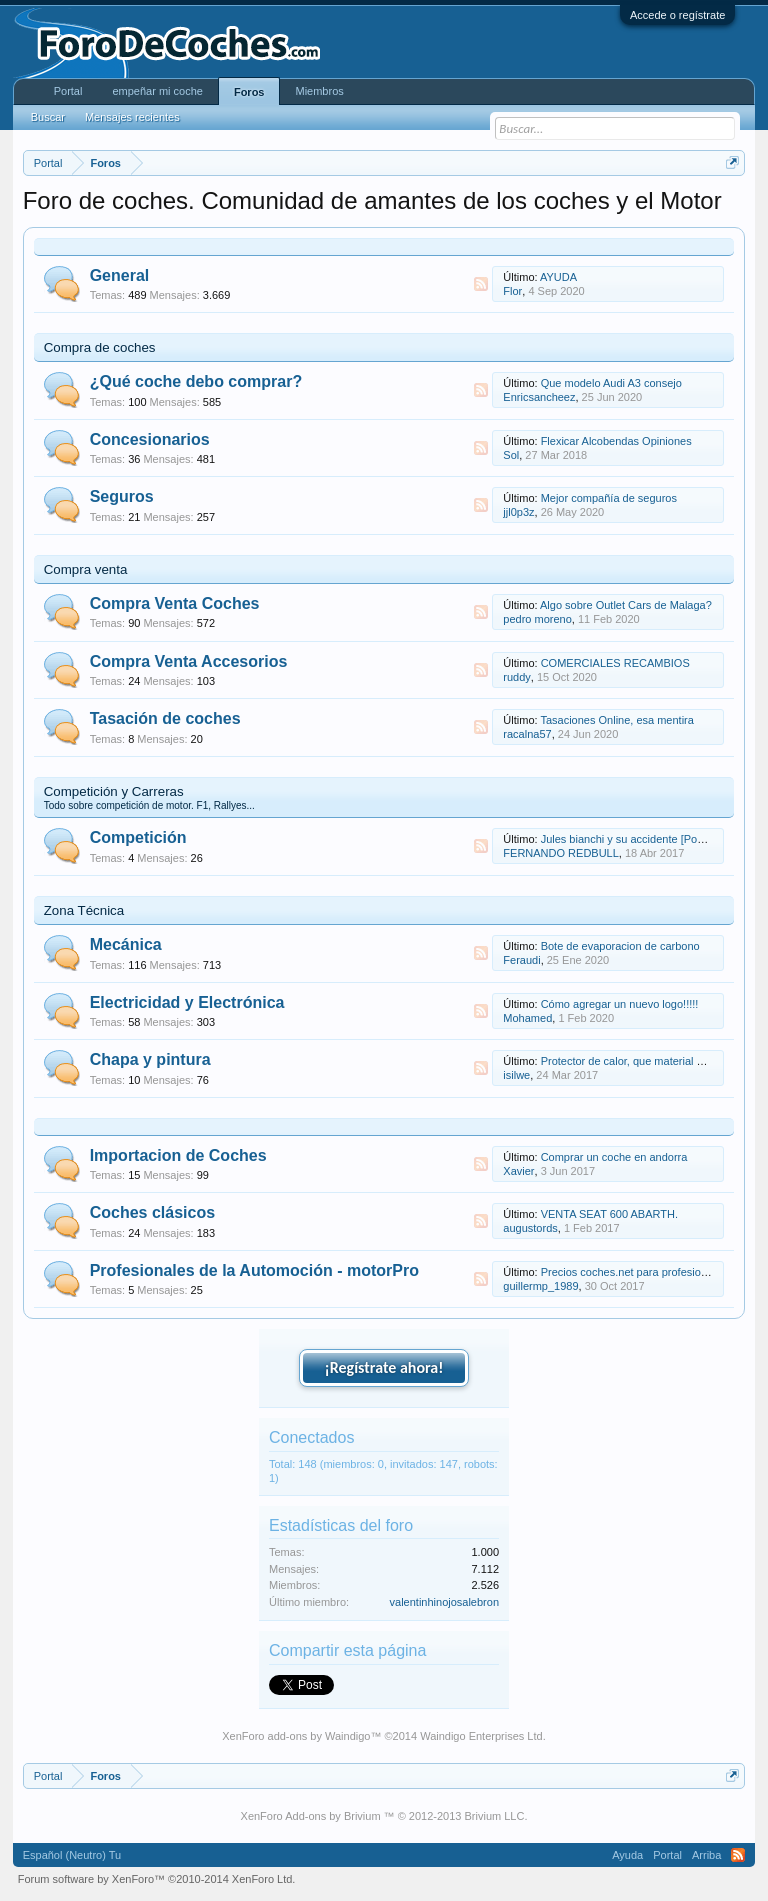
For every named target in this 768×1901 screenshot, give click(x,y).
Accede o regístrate (677, 15)
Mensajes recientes (132, 117)
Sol (511, 455)
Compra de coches (100, 347)
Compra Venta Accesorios (189, 661)
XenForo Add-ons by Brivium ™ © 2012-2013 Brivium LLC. (384, 1816)
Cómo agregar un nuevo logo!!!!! (620, 1004)
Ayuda (627, 1855)
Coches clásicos (152, 1212)
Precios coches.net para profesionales (634, 1272)
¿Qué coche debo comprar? (196, 381)
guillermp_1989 (540, 1286)
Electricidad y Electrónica (187, 1002)
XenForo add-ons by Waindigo (296, 1736)
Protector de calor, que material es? (628, 1061)
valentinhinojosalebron (444, 1602)
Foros (249, 92)
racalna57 (527, 734)
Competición (138, 837)
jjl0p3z (518, 512)
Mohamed (527, 1018)
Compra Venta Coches (175, 603)
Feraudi (521, 960)
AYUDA (558, 277)
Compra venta (86, 569)
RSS (481, 284)
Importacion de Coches (178, 1155)
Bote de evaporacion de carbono (620, 946)
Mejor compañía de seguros (609, 498)
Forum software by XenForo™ (157, 1879)
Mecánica (126, 944)
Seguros (122, 496)
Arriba (706, 1855)
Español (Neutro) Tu (72, 1855)
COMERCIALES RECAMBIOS (615, 663)
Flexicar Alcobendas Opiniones (616, 441)
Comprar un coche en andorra (614, 1157)
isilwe (516, 1075)
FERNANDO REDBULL (561, 853)
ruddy (517, 677)
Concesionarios (150, 439)
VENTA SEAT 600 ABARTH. (609, 1214)
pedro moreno (537, 619)
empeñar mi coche (157, 91)
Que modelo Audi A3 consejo (611, 383)
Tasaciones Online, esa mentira (616, 720)
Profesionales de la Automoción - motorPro (254, 1270)
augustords (530, 1228)
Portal (68, 91)
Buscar (48, 117)
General (120, 275)
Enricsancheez (539, 397)
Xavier (518, 1171)
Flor (512, 291)
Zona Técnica (84, 910)
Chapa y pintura (150, 1059)
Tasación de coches (165, 718)
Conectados (311, 1437)
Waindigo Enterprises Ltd (481, 1736)
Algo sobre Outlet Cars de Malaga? (626, 605)
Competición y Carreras (114, 791)
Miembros (319, 91)
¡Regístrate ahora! (384, 1367)
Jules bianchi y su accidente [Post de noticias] (653, 839)
